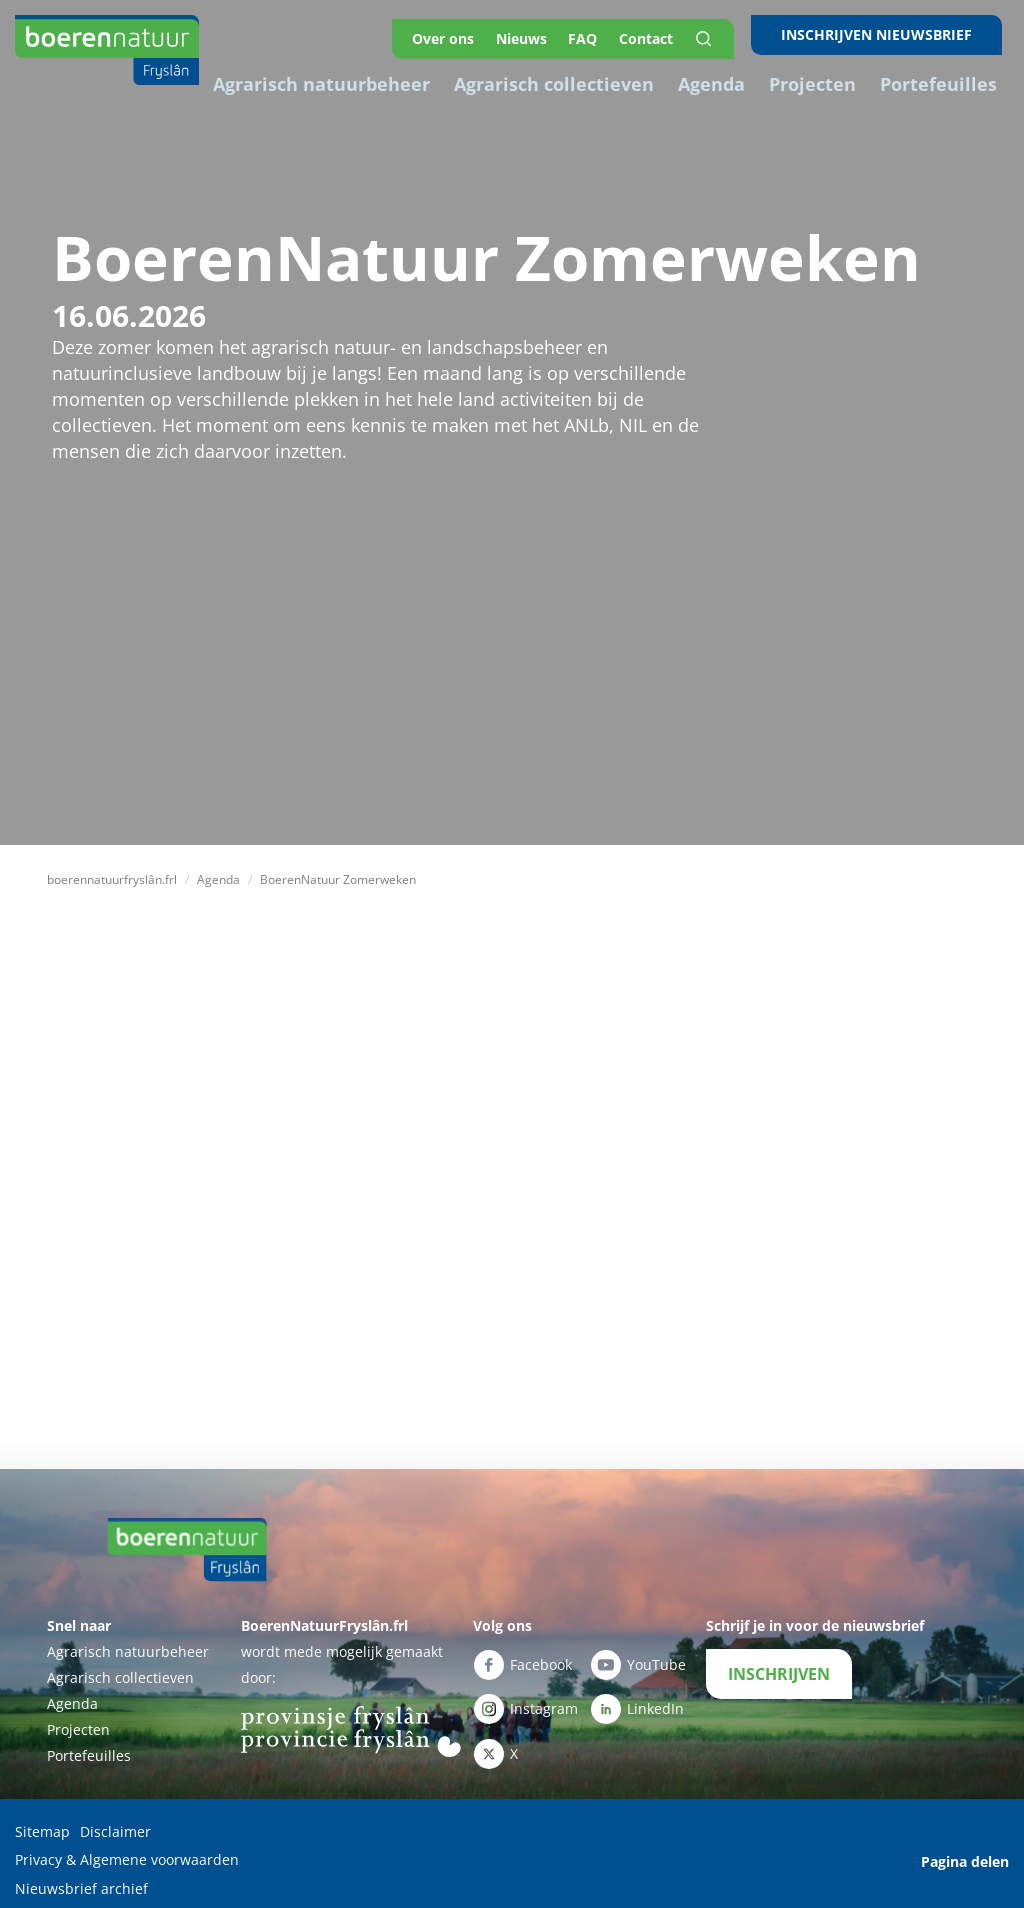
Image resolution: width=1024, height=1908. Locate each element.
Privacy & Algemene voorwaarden (127, 1848)
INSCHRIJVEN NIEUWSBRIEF (883, 34)
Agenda (218, 871)
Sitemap (42, 1822)
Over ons (449, 34)
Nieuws (529, 34)
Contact (659, 34)
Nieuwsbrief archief (81, 1874)
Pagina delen (965, 1848)
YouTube (638, 1656)
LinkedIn (637, 1698)
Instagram (525, 1698)
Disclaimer (115, 1822)
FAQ (593, 34)
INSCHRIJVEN (779, 1665)
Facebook (522, 1656)
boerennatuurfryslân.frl (112, 871)
